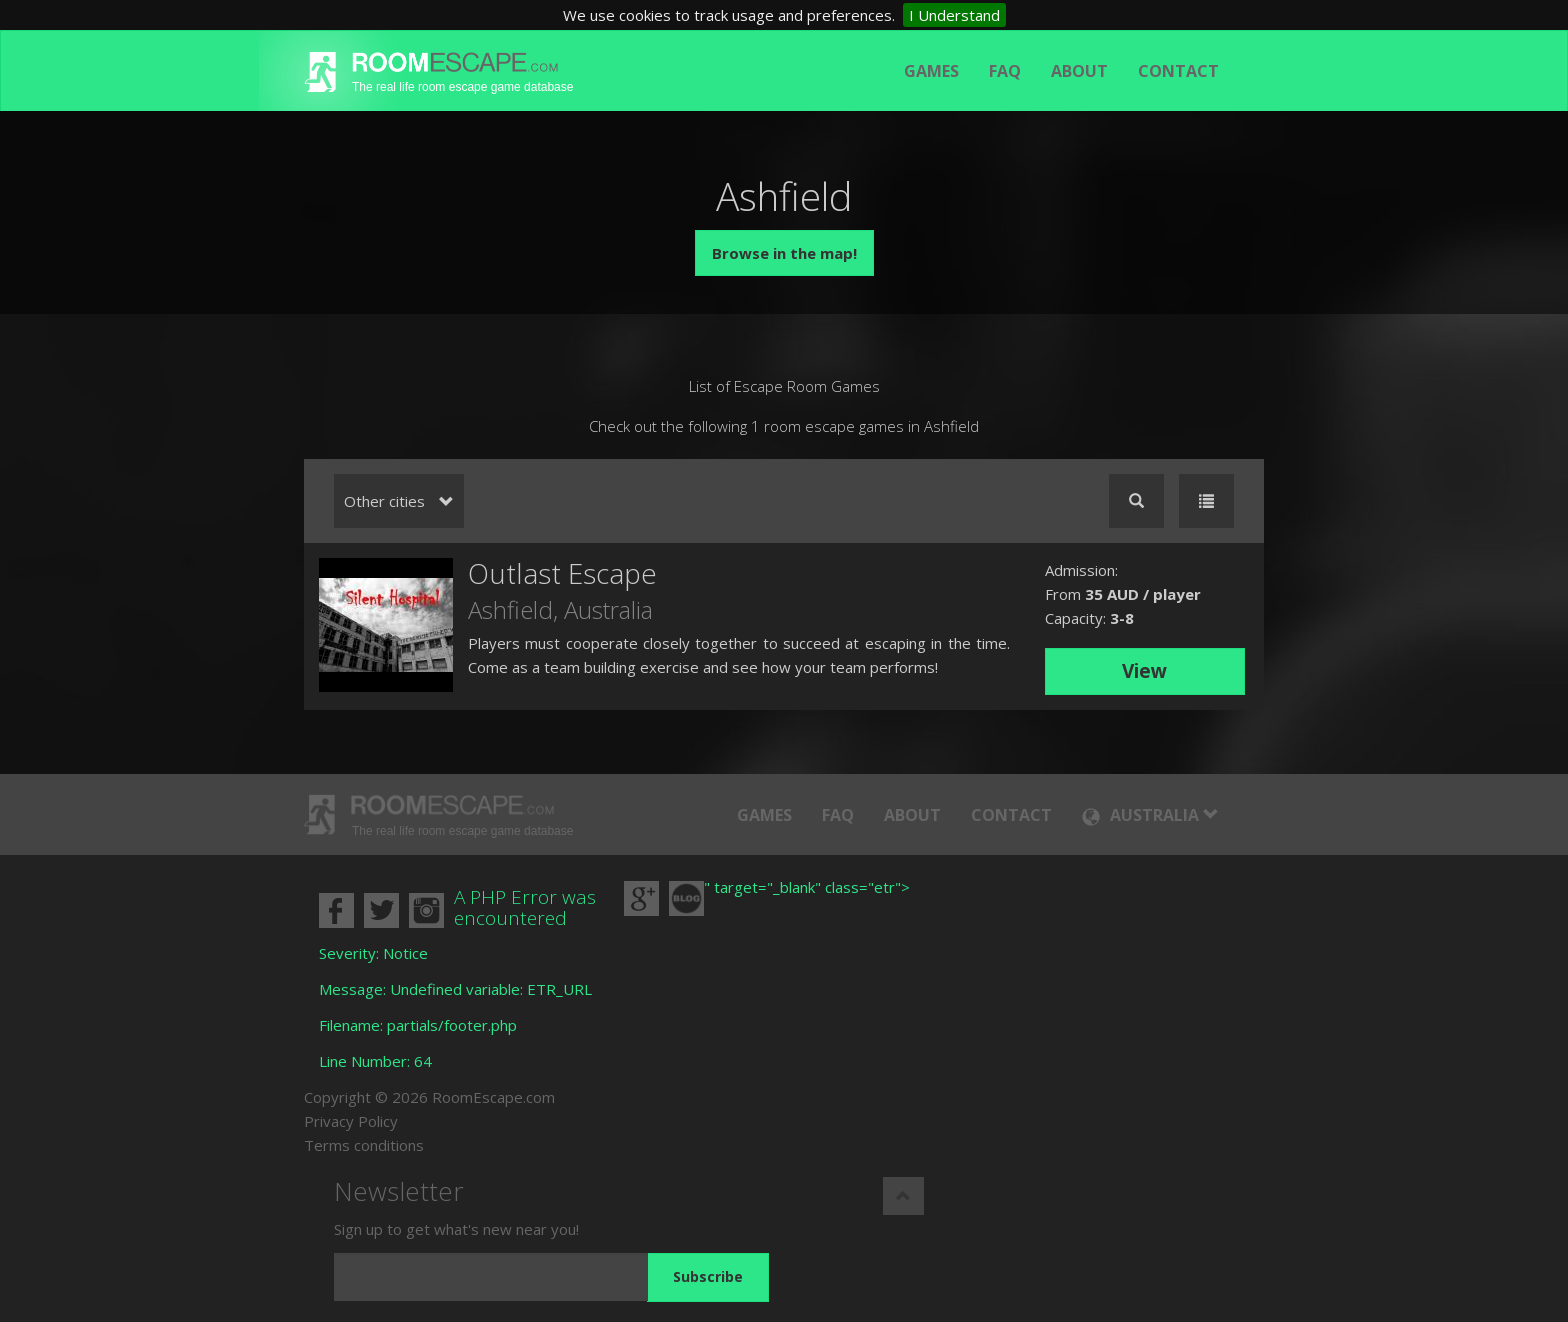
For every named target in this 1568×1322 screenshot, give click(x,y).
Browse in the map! (784, 253)
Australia (608, 609)
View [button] (1144, 671)
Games (931, 71)
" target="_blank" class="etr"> (807, 887)
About (1079, 71)
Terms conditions (364, 1145)
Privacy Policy (351, 1121)
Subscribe (708, 1276)
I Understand (954, 15)
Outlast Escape (562, 573)
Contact (1178, 71)
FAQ (1005, 71)
